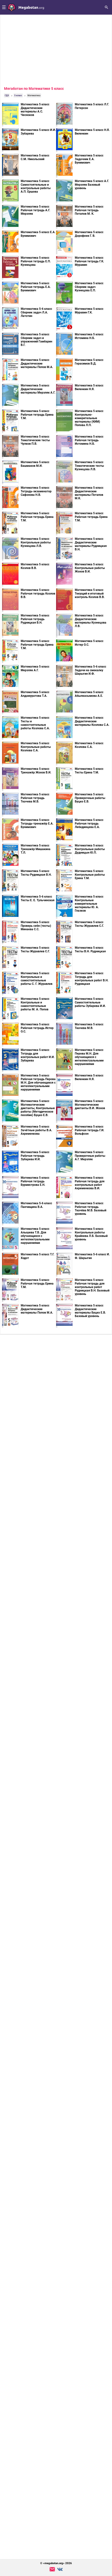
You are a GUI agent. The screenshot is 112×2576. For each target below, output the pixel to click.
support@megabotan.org (52, 2569)
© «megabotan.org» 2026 (56, 2563)
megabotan (31, 7)
